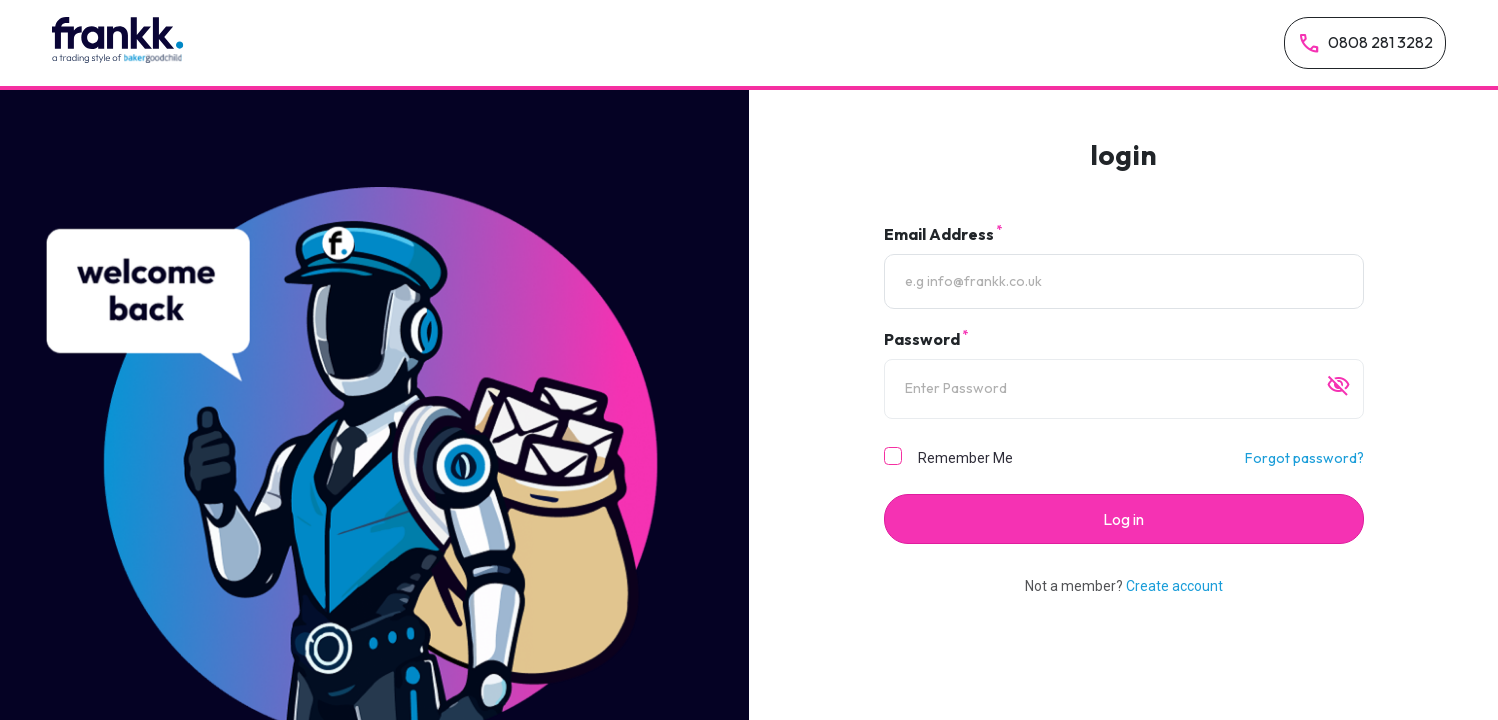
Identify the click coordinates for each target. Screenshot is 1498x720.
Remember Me (965, 458)
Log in (1123, 519)
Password (926, 338)
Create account (1174, 586)
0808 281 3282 (1365, 44)
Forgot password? (1304, 458)
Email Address (943, 233)
